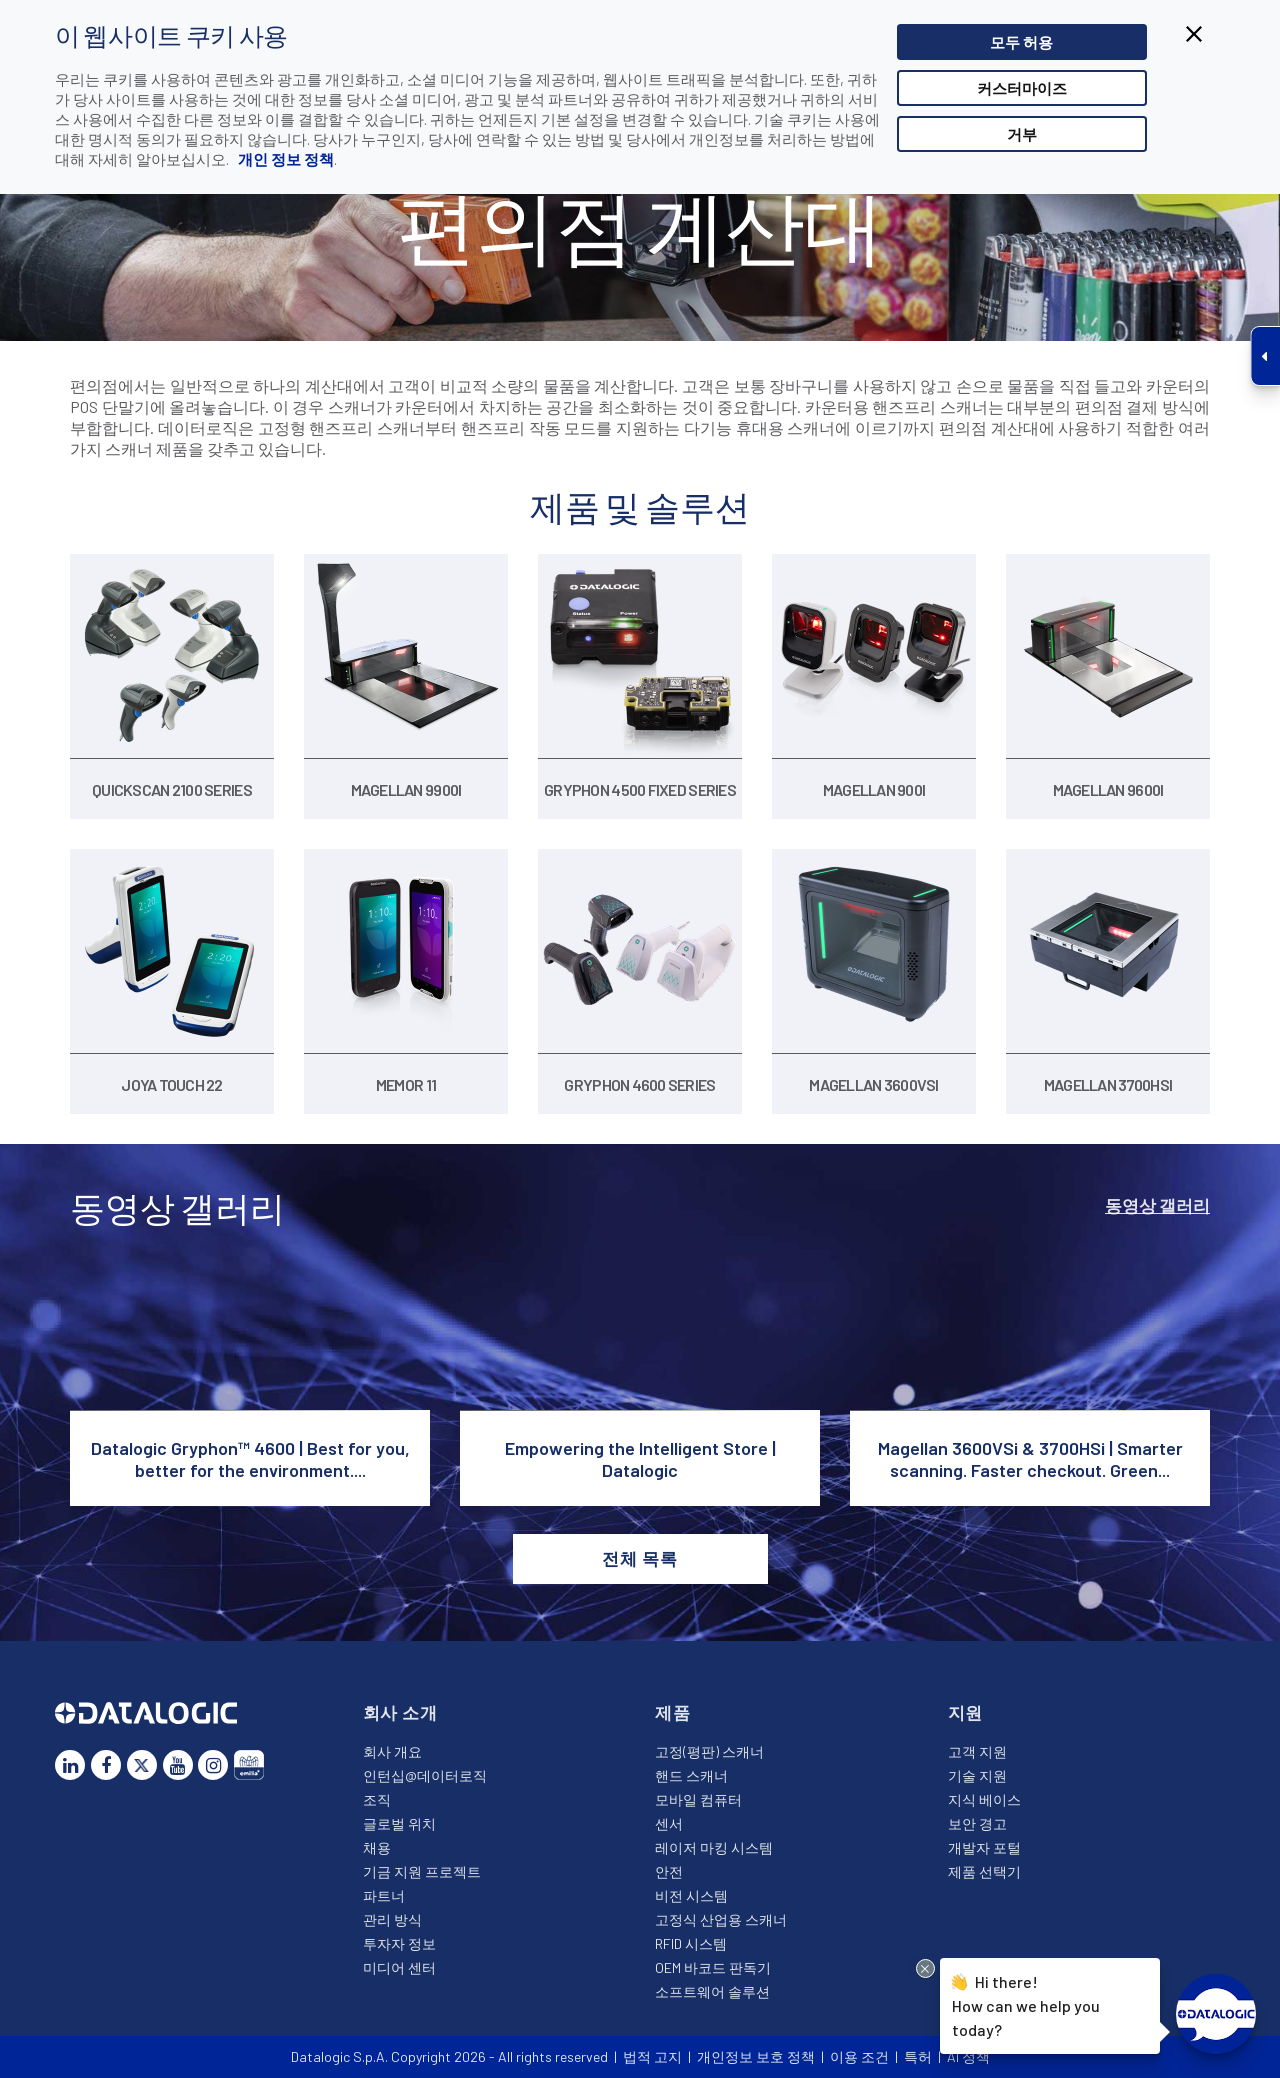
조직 (377, 1799)
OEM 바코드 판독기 (713, 1967)
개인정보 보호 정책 (756, 2056)
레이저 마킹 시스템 (714, 1847)
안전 (669, 1871)
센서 (669, 1823)
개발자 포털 (984, 1847)
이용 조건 (859, 2056)
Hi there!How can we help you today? (1023, 2003)
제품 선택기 (984, 1871)
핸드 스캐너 (691, 1775)
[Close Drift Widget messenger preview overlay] (925, 1968)
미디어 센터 (399, 1967)
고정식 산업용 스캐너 (721, 1919)
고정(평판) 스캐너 (709, 1751)
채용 (377, 1847)
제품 (673, 1712)
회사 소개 (400, 1712)
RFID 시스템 (691, 1943)
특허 (918, 2056)
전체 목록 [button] (639, 1558)
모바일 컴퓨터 (698, 1799)
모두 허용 (1021, 42)
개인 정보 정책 (284, 159)
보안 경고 (977, 1823)
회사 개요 (392, 1751)
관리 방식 (392, 1919)
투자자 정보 (399, 1943)
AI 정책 (968, 2056)
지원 (966, 1712)
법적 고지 (652, 2056)
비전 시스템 (691, 1895)
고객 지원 (977, 1751)
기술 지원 (977, 1775)
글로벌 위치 (399, 1823)
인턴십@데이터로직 (425, 1775)
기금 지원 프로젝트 (422, 1871)
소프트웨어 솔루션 (712, 1991)
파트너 (384, 1895)
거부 (1022, 134)
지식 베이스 (984, 1799)
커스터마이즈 (1022, 88)
